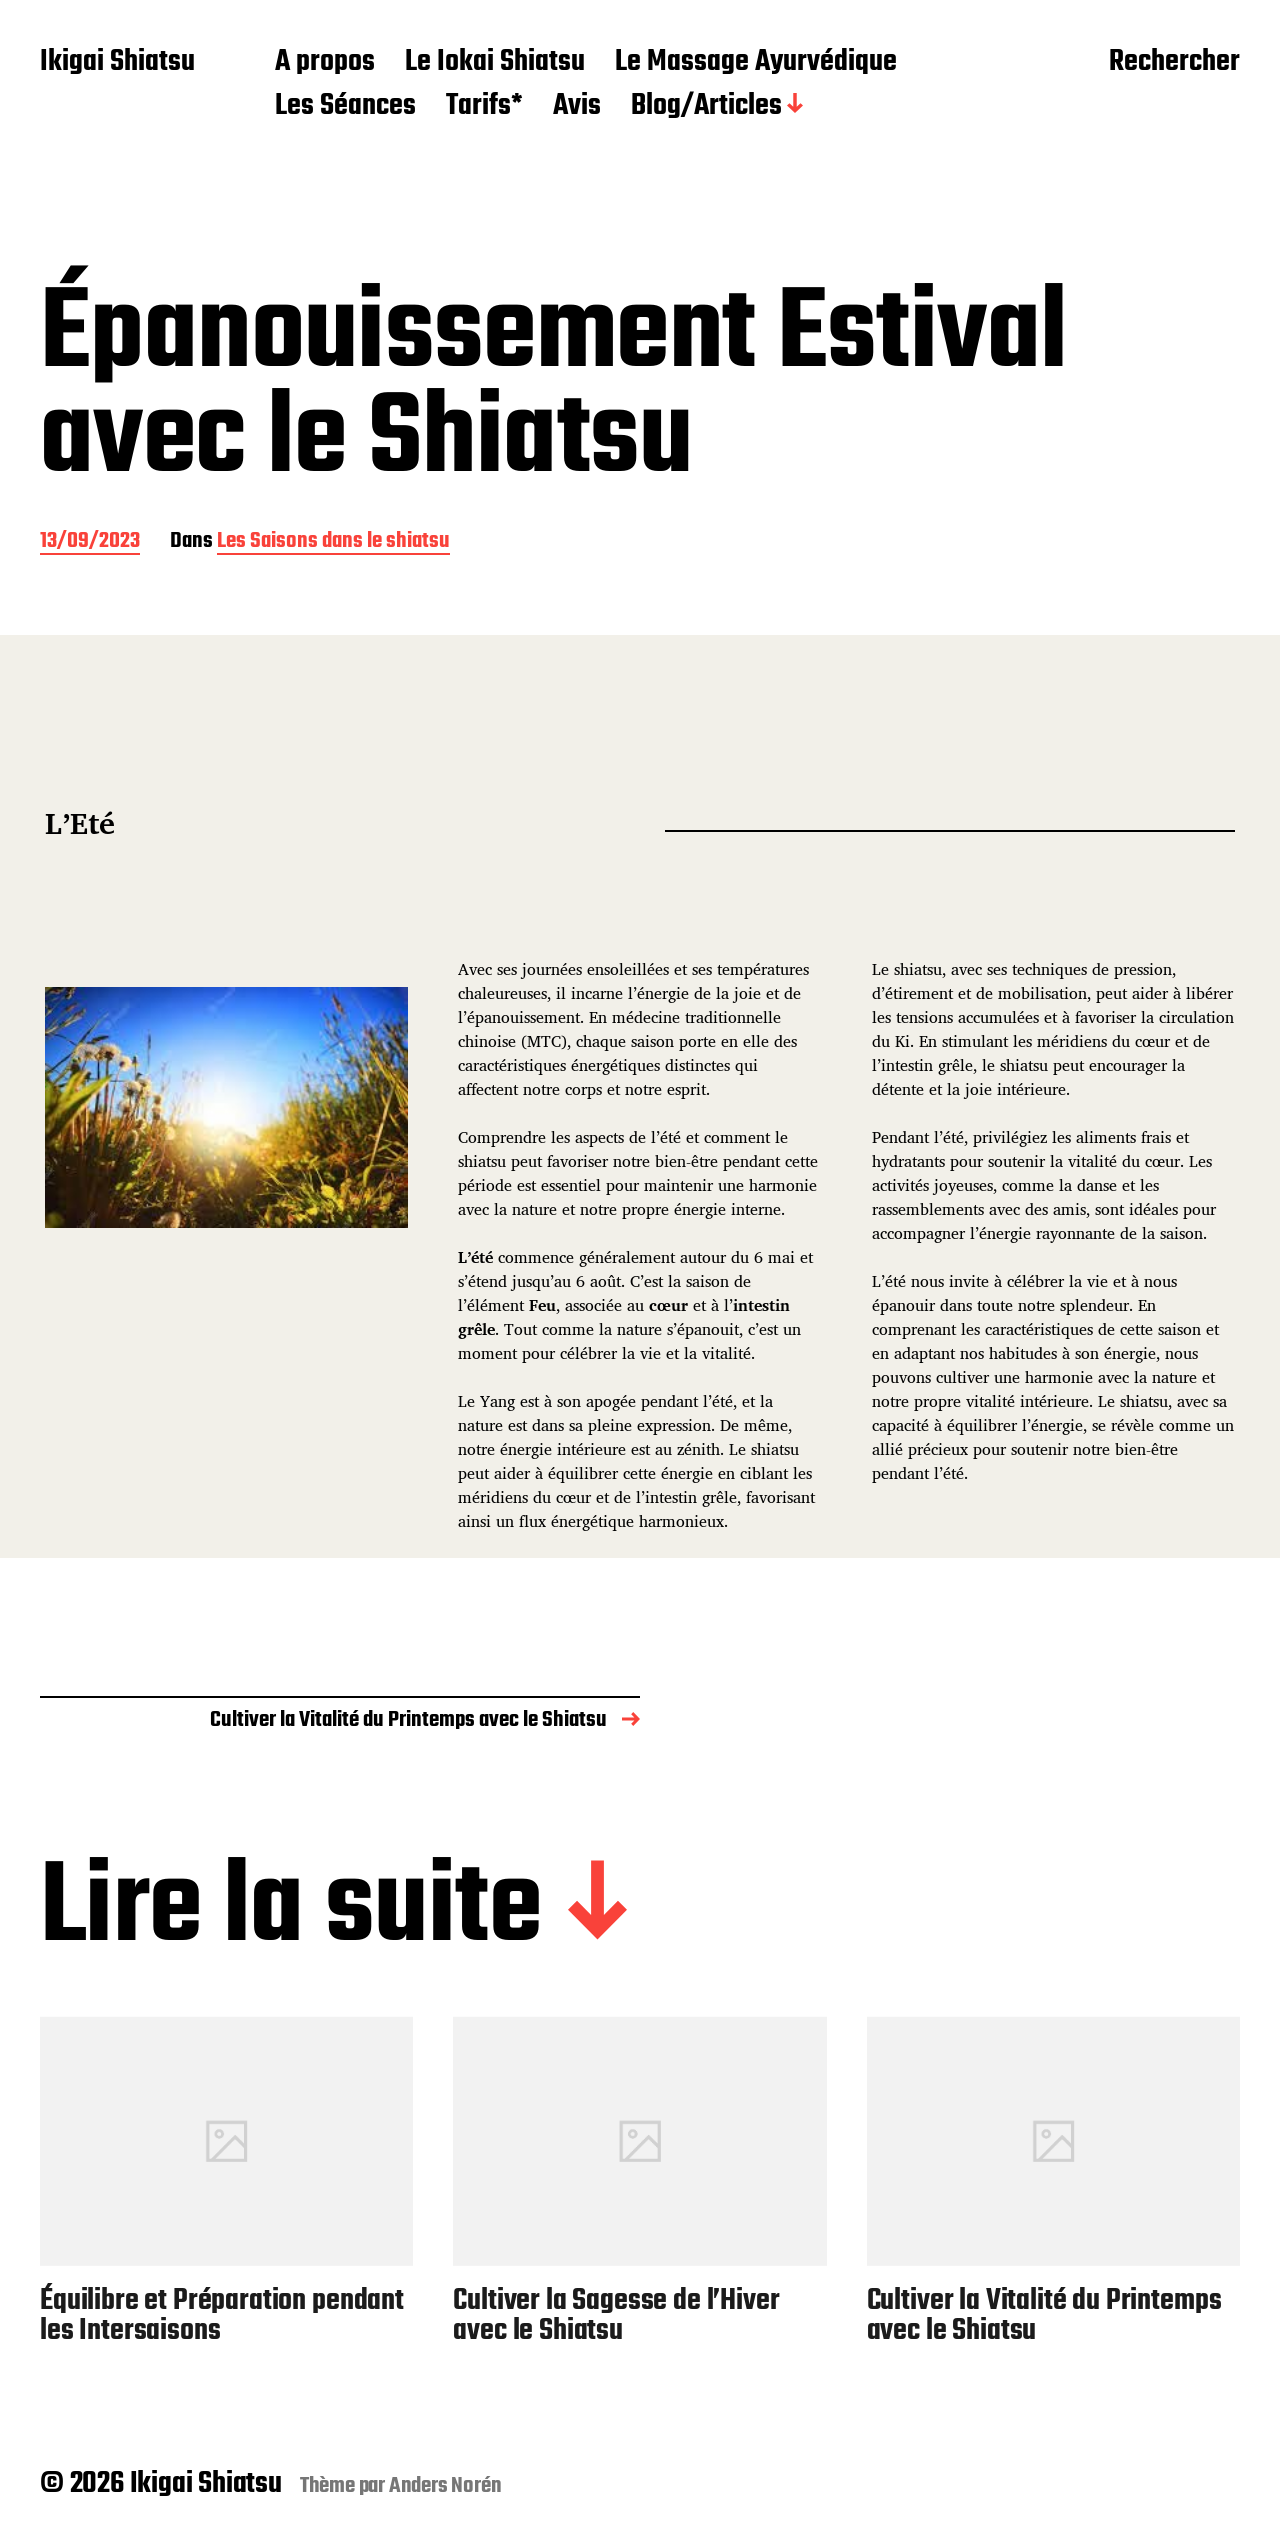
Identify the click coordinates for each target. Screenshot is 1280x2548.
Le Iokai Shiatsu (495, 63)
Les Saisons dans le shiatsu (333, 542)
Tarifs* (484, 107)
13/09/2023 (90, 542)
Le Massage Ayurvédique (756, 63)
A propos (325, 63)
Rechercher (1174, 63)
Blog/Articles (706, 107)
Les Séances (345, 107)
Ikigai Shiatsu (117, 63)
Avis (577, 107)
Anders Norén (445, 2486)
